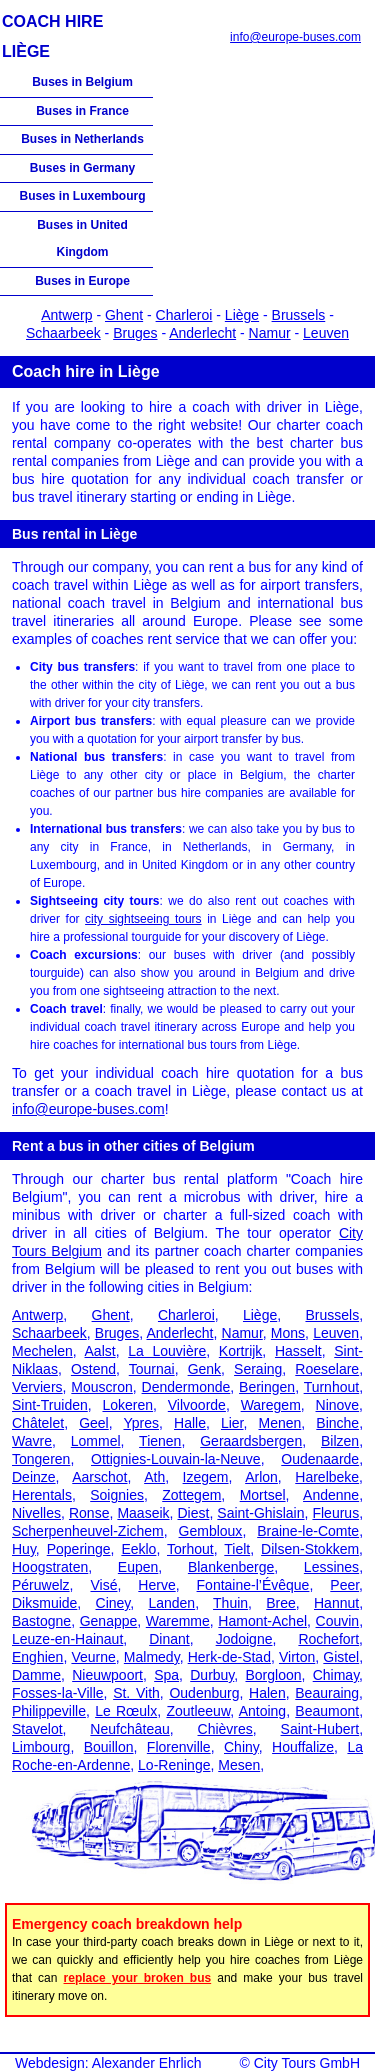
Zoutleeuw (198, 1711)
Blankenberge (231, 1567)
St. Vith (136, 1693)
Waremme (178, 1621)
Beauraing (327, 1693)
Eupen (138, 1567)
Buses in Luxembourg (82, 196)
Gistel (341, 1657)
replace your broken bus (138, 1978)
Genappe (109, 1621)
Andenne (331, 1495)
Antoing (262, 1711)
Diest (193, 1513)
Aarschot (99, 1477)
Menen (280, 1423)
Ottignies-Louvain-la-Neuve (176, 1459)
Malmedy (152, 1657)
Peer (344, 1585)
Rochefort (328, 1639)
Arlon (261, 1477)
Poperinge (79, 1549)
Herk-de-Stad (229, 1657)
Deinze (34, 1477)
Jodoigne (244, 1639)
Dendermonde (186, 1387)
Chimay (336, 1675)
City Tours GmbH (307, 2063)
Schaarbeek (63, 333)
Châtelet (38, 1423)
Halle (190, 1423)
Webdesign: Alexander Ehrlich (108, 2063)
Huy (24, 1549)
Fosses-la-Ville (58, 1693)
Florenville (179, 1747)
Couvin (338, 1621)
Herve (156, 1585)
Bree (281, 1603)
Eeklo (138, 1549)
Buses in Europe (82, 281)
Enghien (37, 1657)
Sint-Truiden (50, 1405)
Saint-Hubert (320, 1729)
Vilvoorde (197, 1405)
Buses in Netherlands (82, 139)
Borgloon (273, 1675)
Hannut (336, 1603)
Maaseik (143, 1513)
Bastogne (41, 1621)
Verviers (37, 1387)
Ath (154, 1477)
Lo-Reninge (174, 1765)
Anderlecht (202, 333)
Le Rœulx (126, 1711)
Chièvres (225, 1729)
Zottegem (191, 1495)
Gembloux (211, 1531)
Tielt (237, 1549)
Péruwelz (41, 1585)
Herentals (42, 1495)
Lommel (96, 1441)
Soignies (117, 1495)
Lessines (331, 1567)
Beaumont (327, 1711)
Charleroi (184, 315)
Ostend (93, 1369)
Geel (94, 1423)
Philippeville (49, 1711)
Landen (171, 1603)
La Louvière (167, 1351)
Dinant (169, 1639)
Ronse (89, 1513)
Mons (288, 1333)
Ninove (338, 1405)
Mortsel (263, 1495)
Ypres (141, 1423)
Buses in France (82, 111)
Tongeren (41, 1459)
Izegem (206, 1477)
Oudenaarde (320, 1459)
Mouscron (101, 1387)
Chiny (241, 1747)
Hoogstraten (50, 1567)
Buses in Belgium (82, 82)
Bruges (135, 333)
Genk (204, 1369)
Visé (103, 1585)
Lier (232, 1423)
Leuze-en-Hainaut (67, 1639)
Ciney (113, 1603)
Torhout (190, 1549)
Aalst (100, 1351)
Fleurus (335, 1513)
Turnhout (332, 1387)
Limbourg (41, 1747)
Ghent (124, 315)
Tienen (160, 1441)
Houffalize (303, 1747)
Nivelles (36, 1513)
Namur (270, 333)
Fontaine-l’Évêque (253, 1585)
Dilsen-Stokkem (310, 1549)
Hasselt (298, 1351)
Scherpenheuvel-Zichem (88, 1531)
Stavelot (37, 1729)
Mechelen (42, 1351)
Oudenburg (204, 1693)
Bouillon (109, 1747)
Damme (36, 1675)
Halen (267, 1693)
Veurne (93, 1657)
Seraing (258, 1369)
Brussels (299, 315)
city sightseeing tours (143, 919)
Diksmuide (44, 1603)
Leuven (326, 333)
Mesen (239, 1765)
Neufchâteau (129, 1729)
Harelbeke (327, 1477)
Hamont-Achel (262, 1621)
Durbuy (212, 1675)
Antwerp (66, 315)
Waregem (271, 1405)
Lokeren (127, 1405)
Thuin (230, 1603)
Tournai (152, 1369)
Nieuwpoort (107, 1675)
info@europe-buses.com (295, 37)
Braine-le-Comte (308, 1531)
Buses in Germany (82, 168)
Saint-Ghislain (260, 1513)
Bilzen (340, 1441)
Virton (297, 1657)
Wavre (32, 1441)
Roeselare (327, 1369)
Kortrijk (241, 1351)
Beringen (267, 1387)
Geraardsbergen (251, 1441)
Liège (242, 315)
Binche (337, 1423)
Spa (166, 1675)
